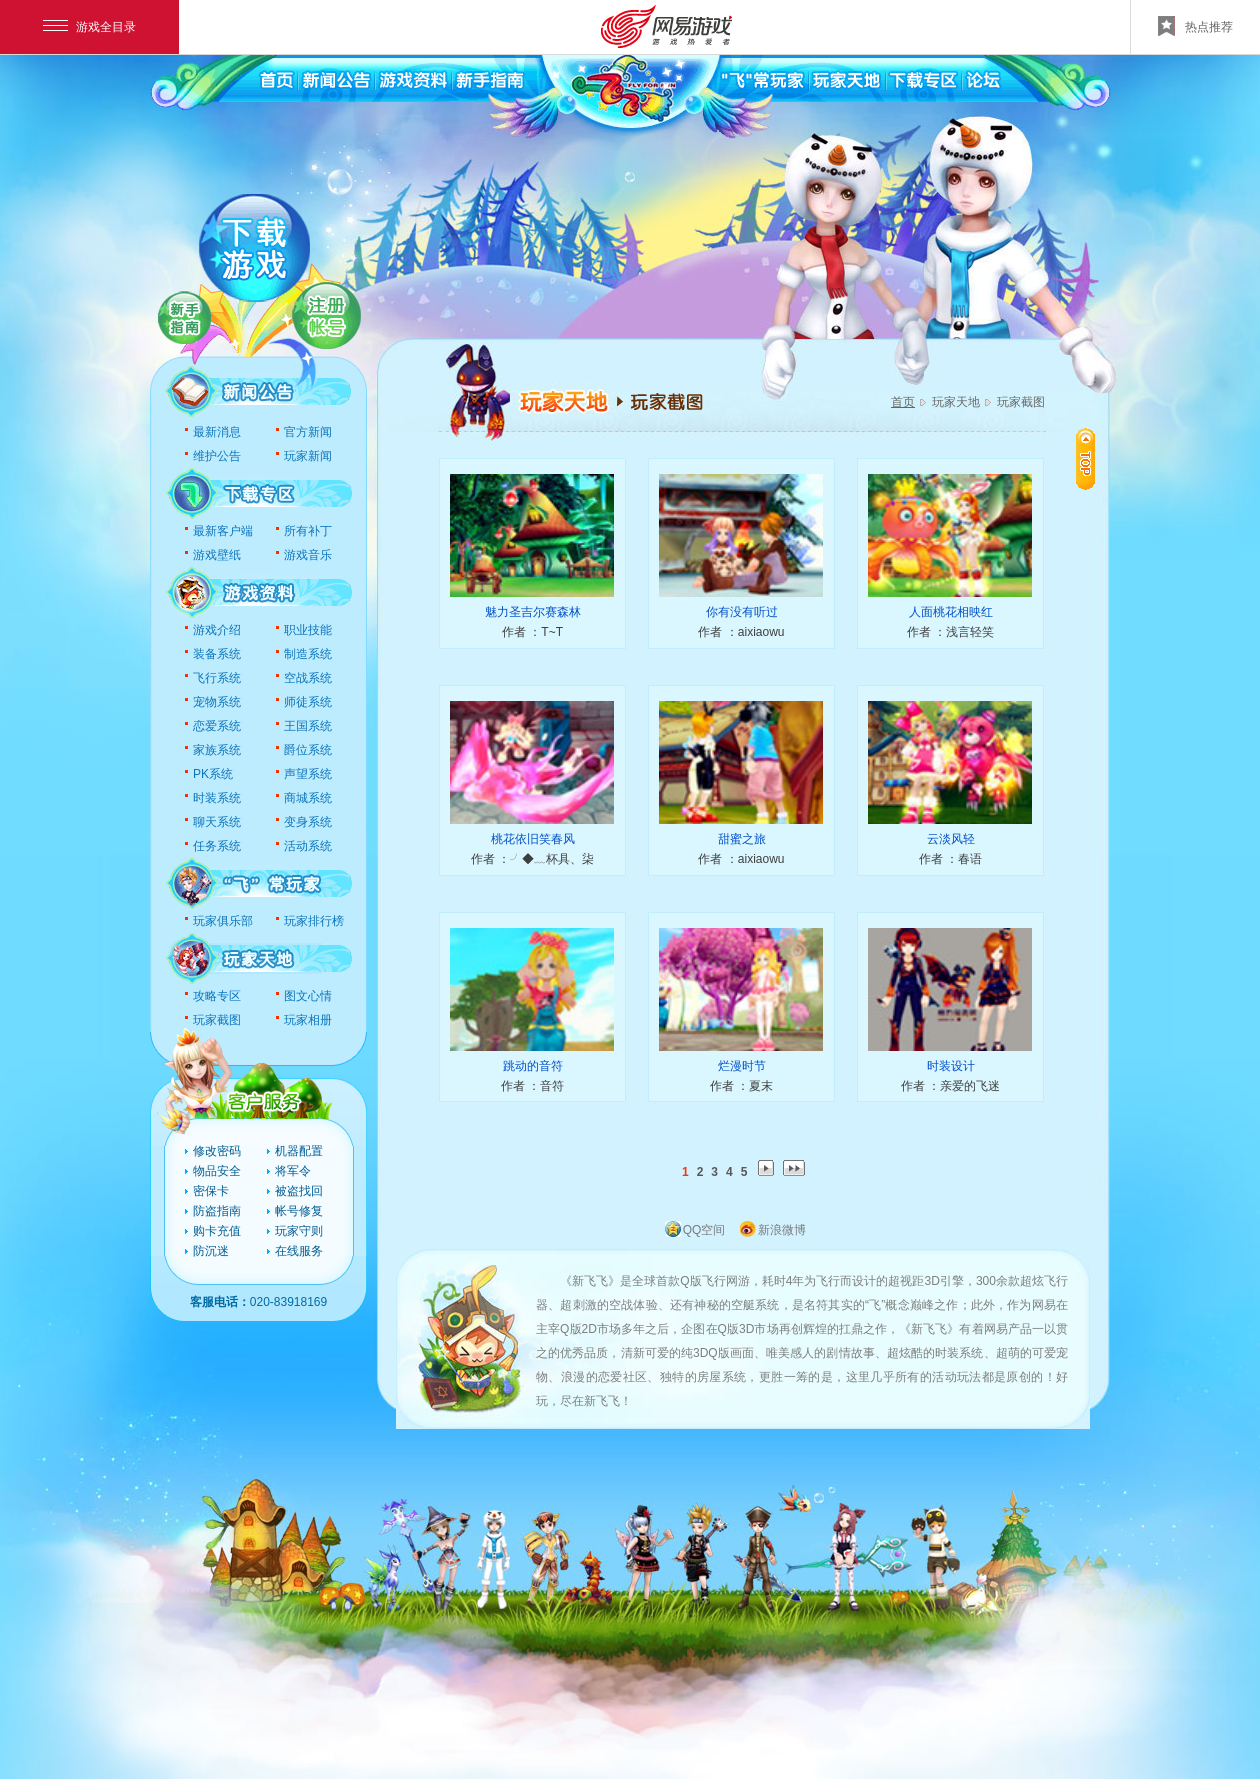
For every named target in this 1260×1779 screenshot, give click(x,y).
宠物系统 (217, 702)
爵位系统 (308, 750)
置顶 (1085, 459)
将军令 (293, 1171)
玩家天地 (847, 80)
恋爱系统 (217, 726)
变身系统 (308, 822)
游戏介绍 (217, 630)
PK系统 (213, 774)
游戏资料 (412, 80)
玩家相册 (308, 1020)
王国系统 (308, 726)
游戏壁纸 (217, 555)
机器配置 (299, 1151)
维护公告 (217, 456)
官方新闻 (308, 432)
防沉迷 (211, 1251)
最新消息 (217, 432)
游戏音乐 (308, 555)
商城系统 (308, 798)
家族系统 (217, 750)
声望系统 (308, 774)
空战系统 (308, 678)
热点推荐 (1195, 26)
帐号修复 (299, 1211)
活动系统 (308, 846)
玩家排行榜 (314, 921)
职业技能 (308, 630)
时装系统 (217, 798)
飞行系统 (217, 678)
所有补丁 (308, 531)
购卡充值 (217, 1231)
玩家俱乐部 (223, 921)
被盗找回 (299, 1191)
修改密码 (217, 1151)
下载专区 (922, 80)
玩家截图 (217, 1020)
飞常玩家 (765, 80)
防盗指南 (217, 1211)
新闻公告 (337, 80)
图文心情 (308, 996)
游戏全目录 (89, 27)
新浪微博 (782, 1230)
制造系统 (308, 654)
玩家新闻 (308, 456)
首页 (275, 80)
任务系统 (217, 846)
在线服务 (299, 1251)
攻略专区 (217, 996)
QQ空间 (704, 1230)
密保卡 (211, 1191)
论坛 (997, 80)
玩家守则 (299, 1231)
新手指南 (487, 80)
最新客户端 (223, 531)
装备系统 (217, 654)
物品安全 (217, 1171)
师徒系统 (308, 702)
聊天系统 (217, 822)
